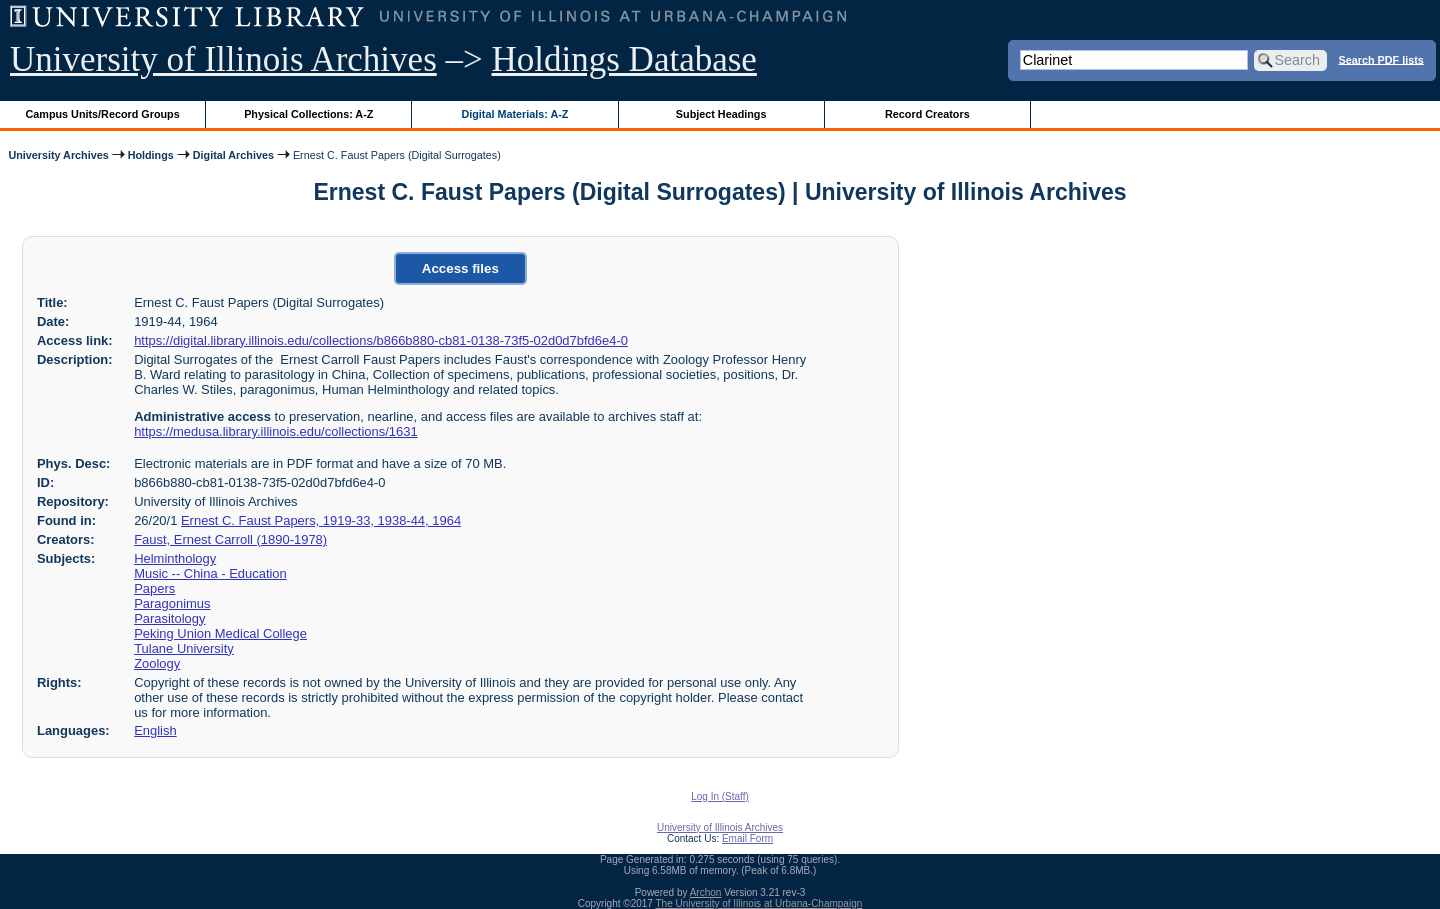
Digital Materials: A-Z (514, 114)
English (155, 730)
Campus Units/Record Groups (103, 114)
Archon (706, 892)
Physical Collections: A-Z (308, 114)
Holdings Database (624, 59)
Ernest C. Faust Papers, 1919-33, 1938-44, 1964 (321, 520)
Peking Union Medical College (220, 633)
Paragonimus (172, 603)
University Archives (58, 155)
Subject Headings (721, 114)
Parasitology (169, 618)
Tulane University (184, 648)
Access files (460, 268)
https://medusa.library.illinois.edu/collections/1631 (275, 431)
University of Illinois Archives (223, 59)
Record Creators (927, 114)
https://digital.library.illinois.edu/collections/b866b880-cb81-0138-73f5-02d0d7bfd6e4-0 (381, 340)
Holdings (151, 155)
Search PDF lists (1381, 59)
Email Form (747, 838)
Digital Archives (233, 155)
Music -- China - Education (210, 573)
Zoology (157, 663)
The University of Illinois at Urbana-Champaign (759, 903)
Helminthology (175, 558)
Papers (154, 588)
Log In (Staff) (720, 796)
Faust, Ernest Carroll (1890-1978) (230, 539)
